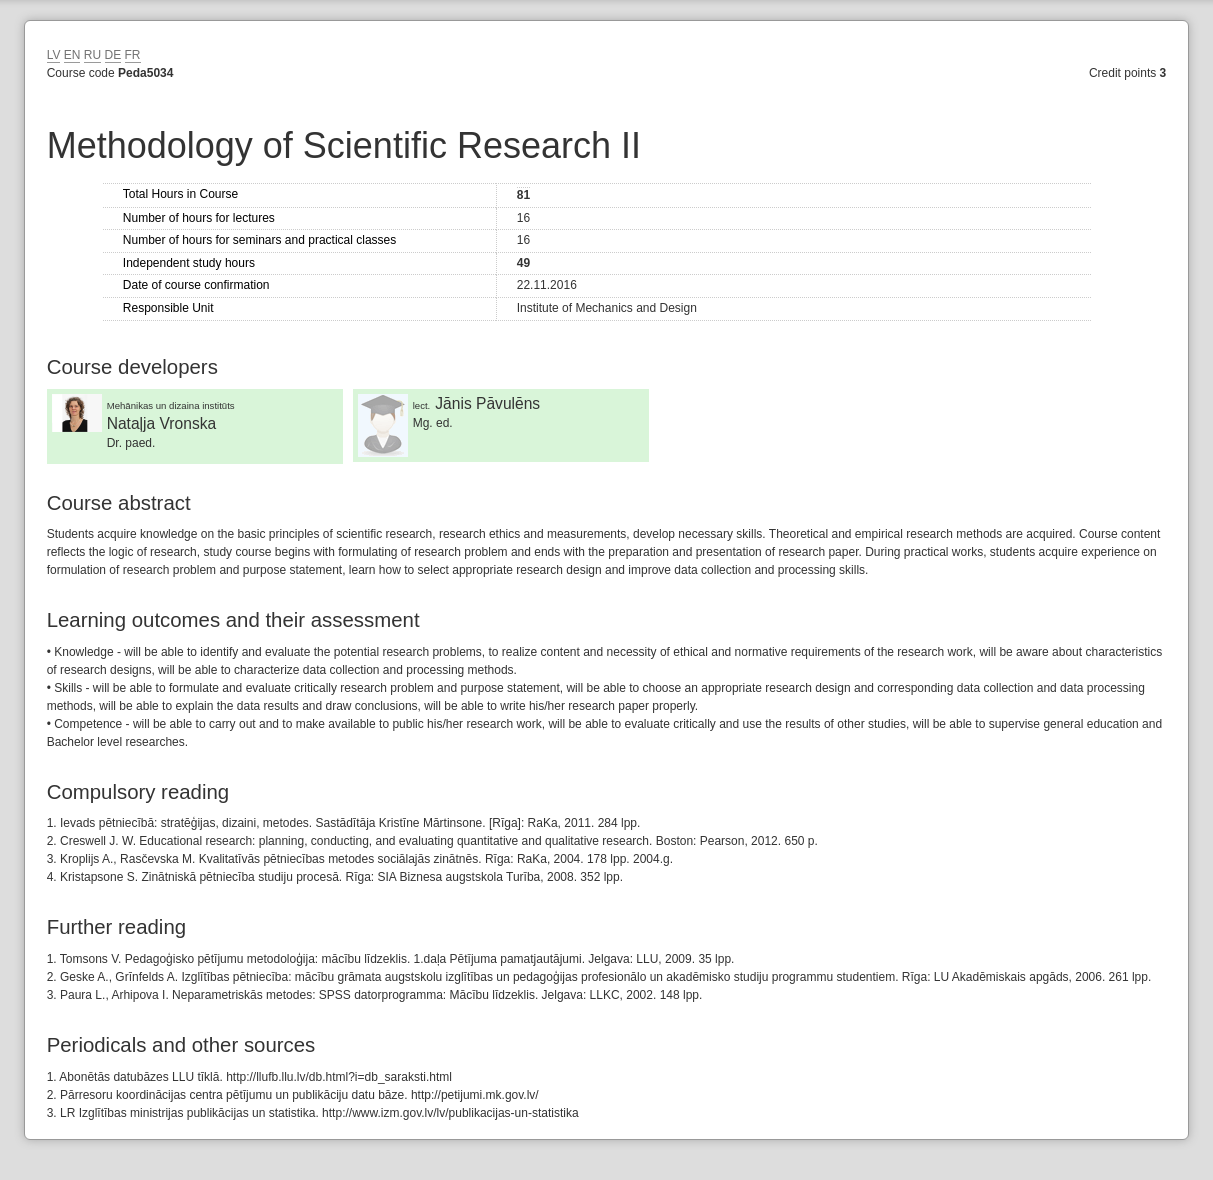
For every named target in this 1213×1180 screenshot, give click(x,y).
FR (133, 55)
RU (92, 55)
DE (113, 55)
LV (54, 55)
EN (72, 55)
